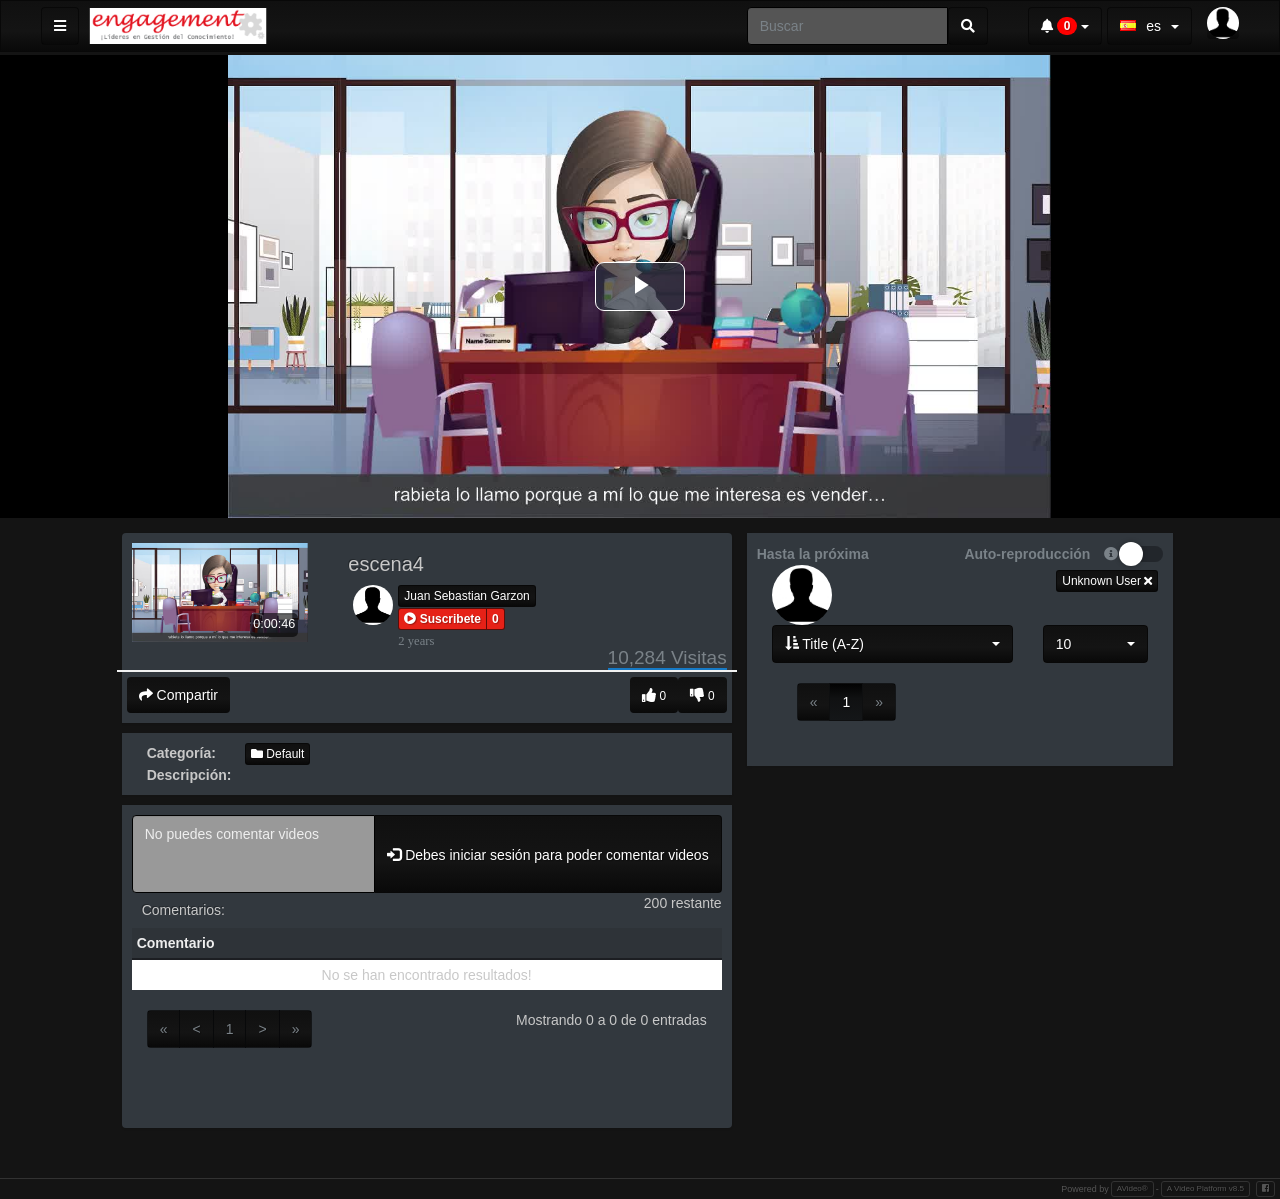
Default (277, 754)
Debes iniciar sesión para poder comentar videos (547, 855)
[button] (442, 619)
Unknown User (1107, 581)
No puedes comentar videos (254, 854)
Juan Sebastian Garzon (466, 596)
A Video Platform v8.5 (1205, 1188)
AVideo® (1132, 1188)
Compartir (178, 695)
